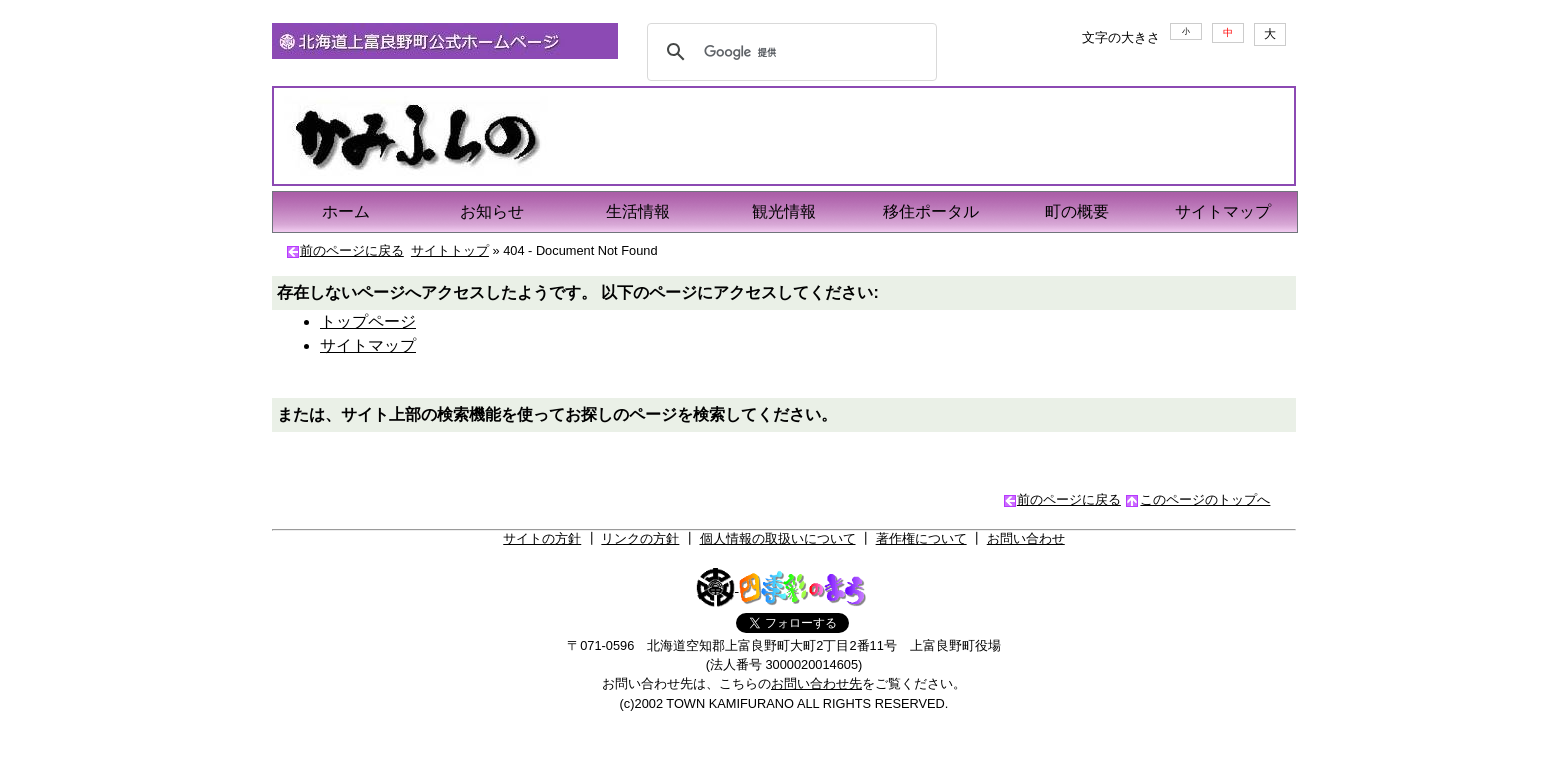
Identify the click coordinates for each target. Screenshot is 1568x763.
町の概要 (1077, 211)
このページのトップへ (1205, 499)
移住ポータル (931, 211)
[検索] (789, 52)
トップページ (368, 321)
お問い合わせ (1026, 538)
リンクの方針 (640, 538)
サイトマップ (1223, 211)
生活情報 (638, 211)
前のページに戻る (352, 250)
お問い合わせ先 (816, 683)
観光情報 (784, 211)
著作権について (921, 538)
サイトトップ (450, 250)
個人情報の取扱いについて (778, 538)
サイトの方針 (542, 538)
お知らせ (492, 211)
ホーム (346, 211)
